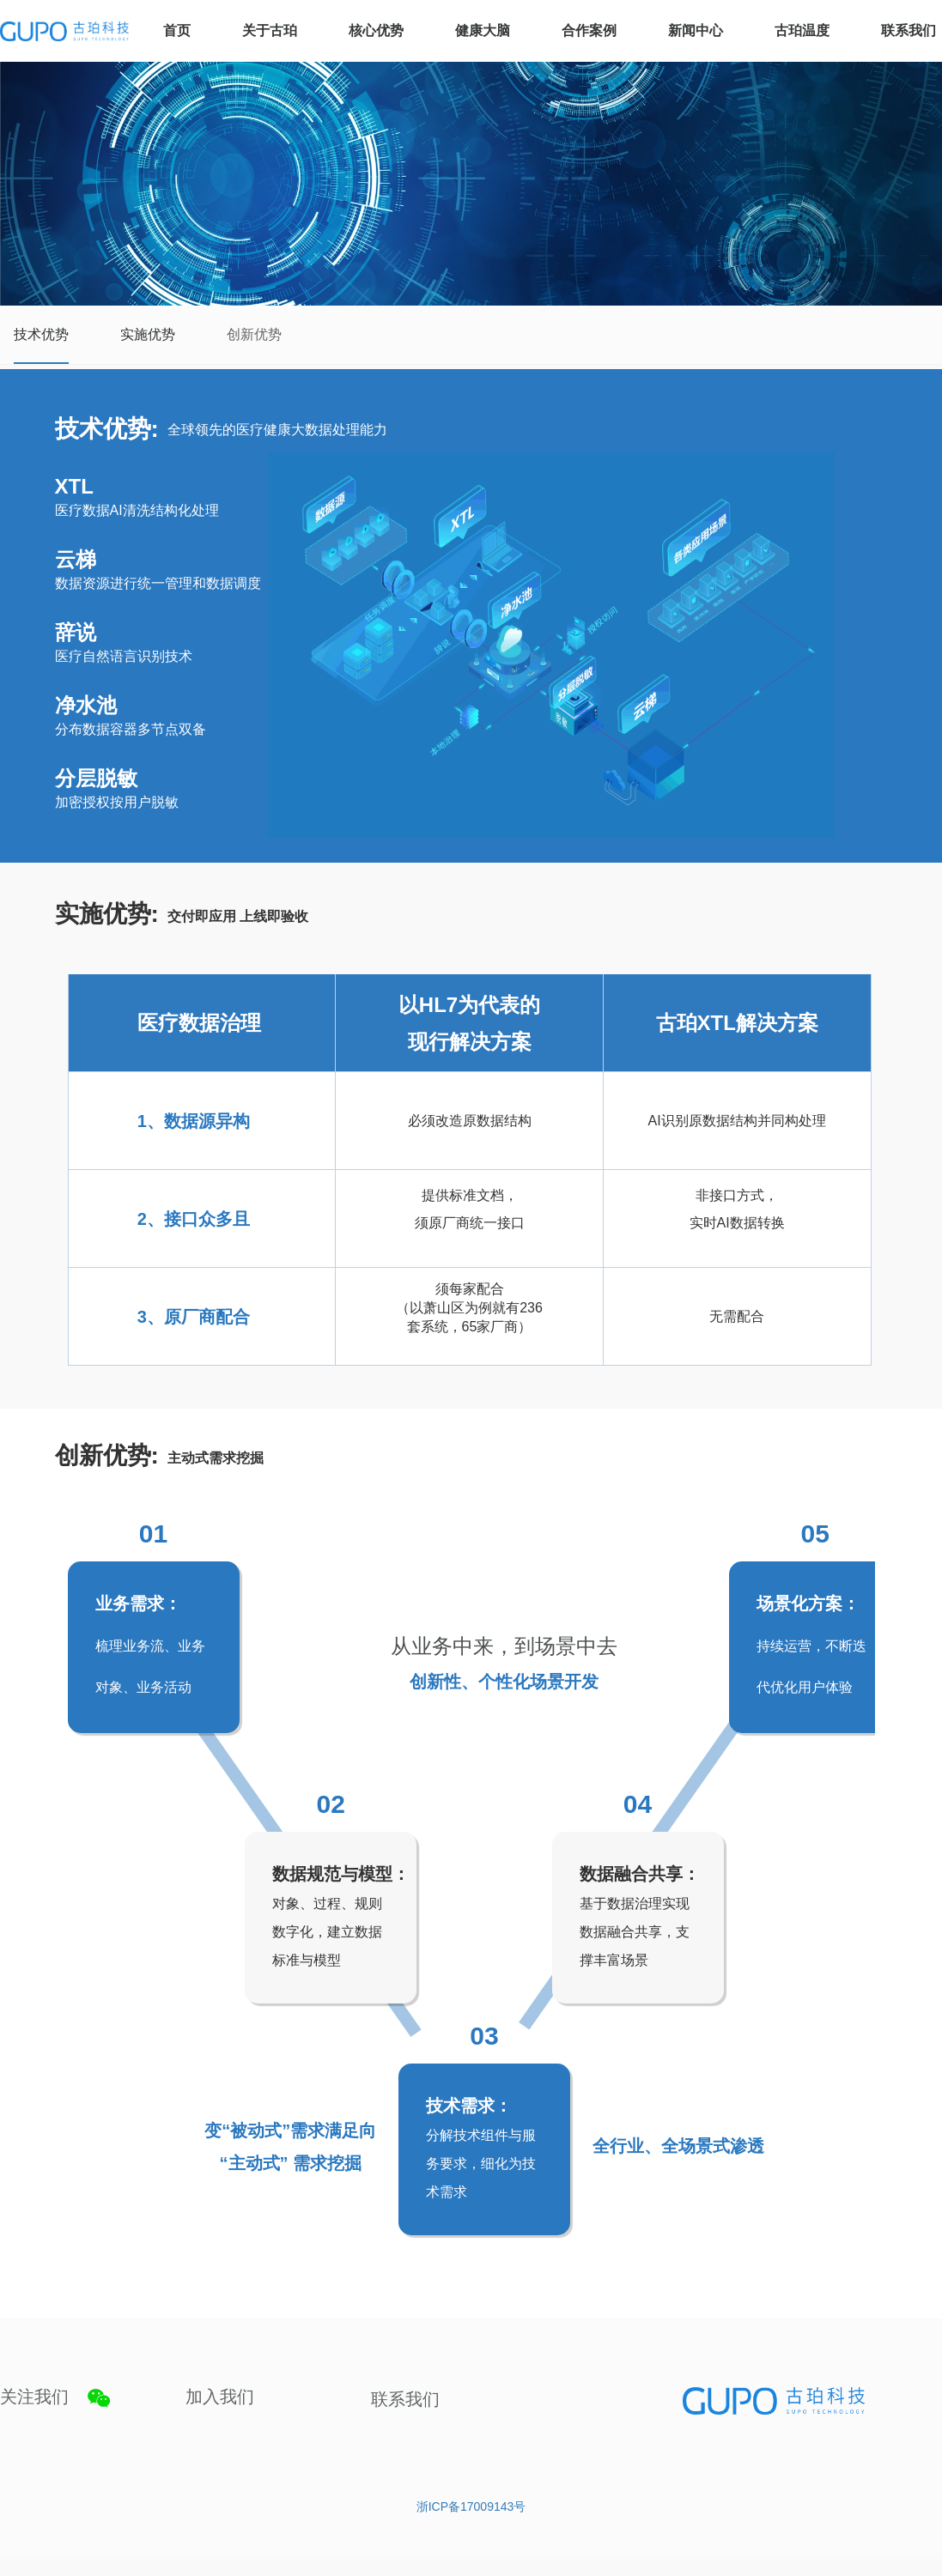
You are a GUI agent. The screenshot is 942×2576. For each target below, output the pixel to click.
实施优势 (147, 334)
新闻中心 (695, 30)
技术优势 (41, 334)
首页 (177, 30)
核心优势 (376, 30)
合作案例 (589, 30)
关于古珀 (269, 30)
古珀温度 (802, 30)
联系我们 (908, 30)
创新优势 (254, 334)
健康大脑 (482, 30)
